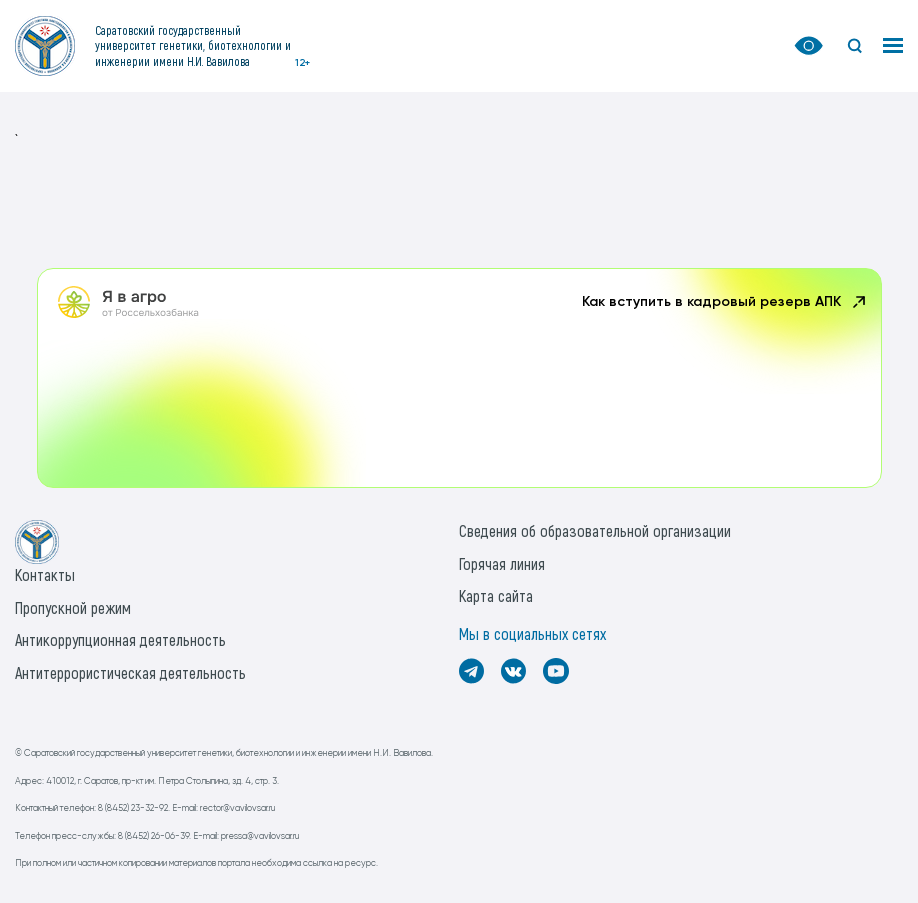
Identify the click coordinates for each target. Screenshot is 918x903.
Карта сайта (496, 595)
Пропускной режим (73, 607)
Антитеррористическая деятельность (130, 672)
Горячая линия (502, 563)
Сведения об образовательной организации (595, 530)
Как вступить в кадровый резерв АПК (725, 302)
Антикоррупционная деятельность (120, 639)
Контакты (45, 574)
